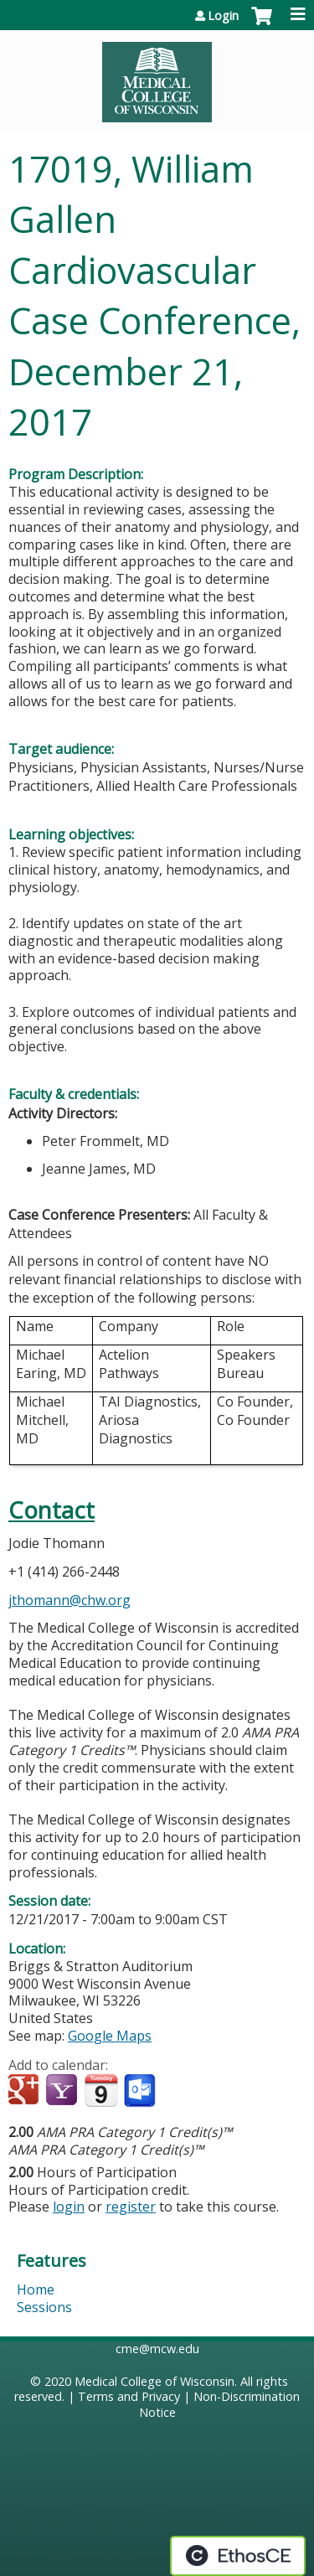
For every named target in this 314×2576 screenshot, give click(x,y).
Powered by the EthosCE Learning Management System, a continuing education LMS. (238, 2556)
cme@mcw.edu (157, 2349)
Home (35, 2289)
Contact (51, 1509)
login (69, 2206)
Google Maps (110, 2035)
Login (223, 16)
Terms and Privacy (129, 2396)
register (131, 2206)
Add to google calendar (25, 2091)
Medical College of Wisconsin (154, 2381)
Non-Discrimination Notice (220, 2404)
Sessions (44, 2307)
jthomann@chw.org (69, 1600)
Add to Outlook (141, 2091)
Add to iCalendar (101, 2090)
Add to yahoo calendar (63, 2091)
